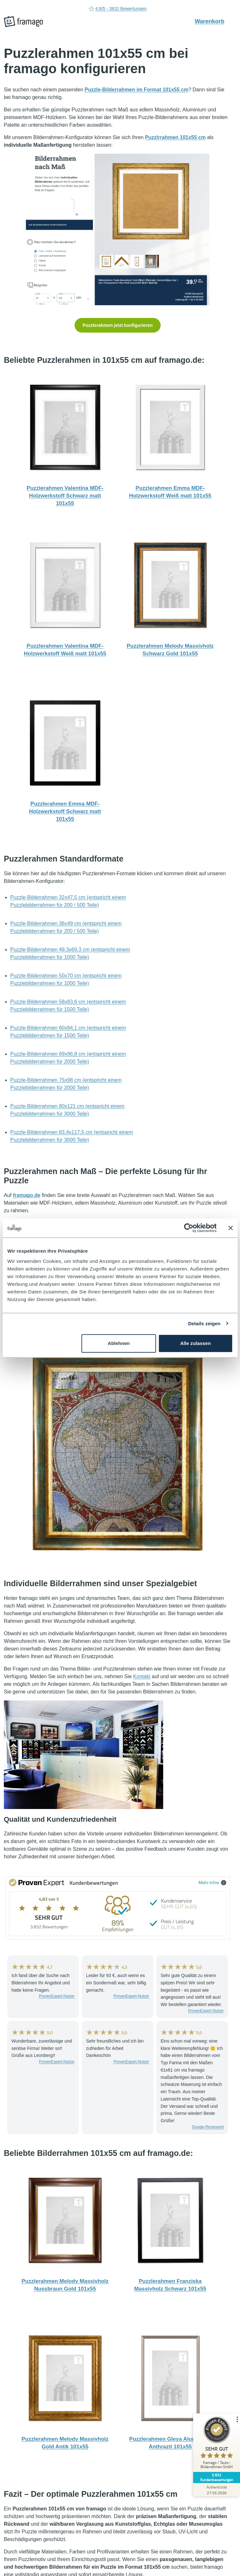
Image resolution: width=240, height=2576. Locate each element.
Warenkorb (213, 21)
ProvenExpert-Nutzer (57, 1996)
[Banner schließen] (230, 1228)
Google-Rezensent (208, 2127)
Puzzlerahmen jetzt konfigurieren (117, 325)
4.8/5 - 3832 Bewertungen (118, 9)
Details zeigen (204, 1323)
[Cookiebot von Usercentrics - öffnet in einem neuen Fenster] (188, 1228)
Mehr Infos (212, 1882)
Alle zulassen (195, 1343)
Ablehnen (119, 1343)
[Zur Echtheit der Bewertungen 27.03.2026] (216, 2489)
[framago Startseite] (23, 21)
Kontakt (141, 1676)
